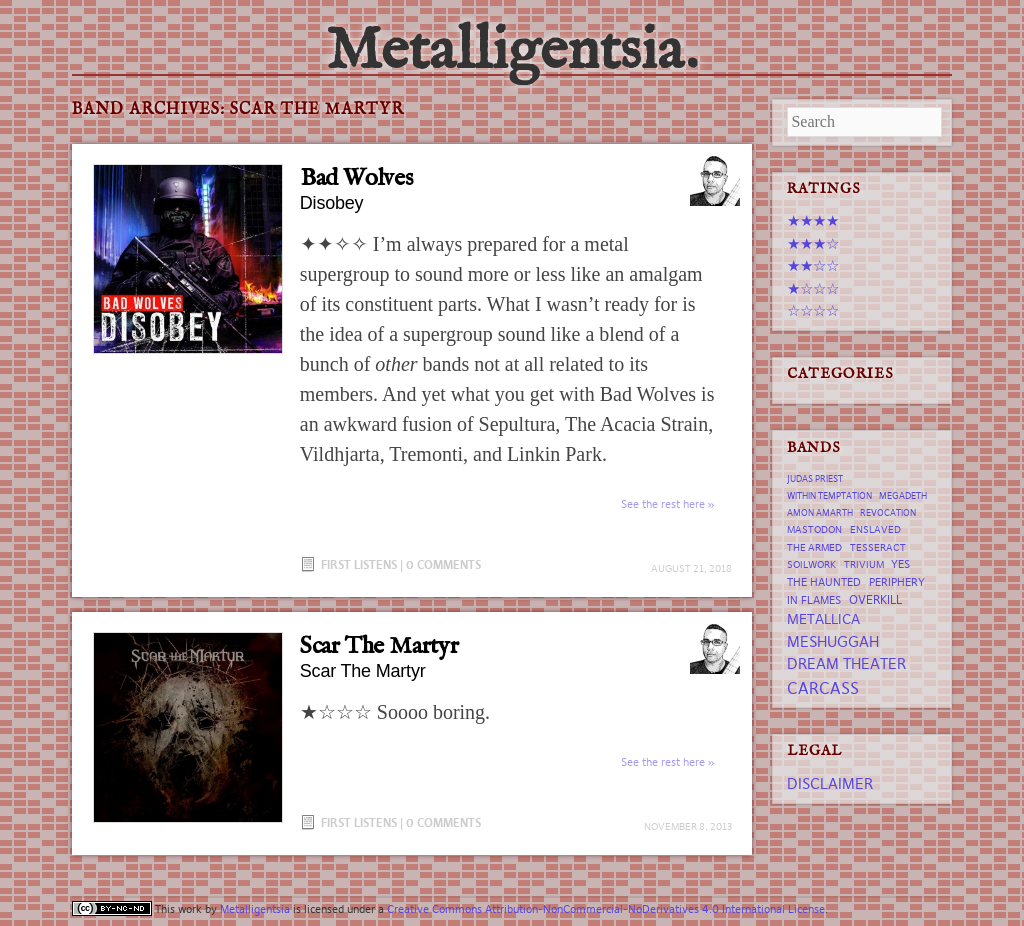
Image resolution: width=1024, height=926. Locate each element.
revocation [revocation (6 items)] (888, 513)
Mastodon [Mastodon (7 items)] (814, 529)
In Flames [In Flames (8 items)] (814, 600)
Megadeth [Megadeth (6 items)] (903, 496)
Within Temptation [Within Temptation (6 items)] (829, 496)
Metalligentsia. (512, 52)
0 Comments (443, 564)
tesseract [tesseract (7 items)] (878, 547)
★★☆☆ (813, 265)
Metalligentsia (255, 909)
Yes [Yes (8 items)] (900, 564)
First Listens (359, 564)
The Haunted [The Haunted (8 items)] (824, 582)
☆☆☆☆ (813, 310)
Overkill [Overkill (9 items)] (875, 599)
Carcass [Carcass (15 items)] (823, 688)
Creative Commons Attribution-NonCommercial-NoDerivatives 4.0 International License (606, 909)
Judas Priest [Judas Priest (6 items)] (815, 479)
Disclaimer (830, 783)
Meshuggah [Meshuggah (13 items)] (833, 641)
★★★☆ (813, 243)
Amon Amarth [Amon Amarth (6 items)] (820, 513)
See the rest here (663, 504)
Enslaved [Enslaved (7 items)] (875, 529)
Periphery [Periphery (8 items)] (897, 582)
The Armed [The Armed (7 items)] (814, 547)
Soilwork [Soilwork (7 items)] (811, 564)
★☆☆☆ (813, 288)
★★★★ (813, 220)
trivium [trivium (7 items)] (864, 564)
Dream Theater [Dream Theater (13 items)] (846, 663)
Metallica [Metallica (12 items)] (823, 619)
